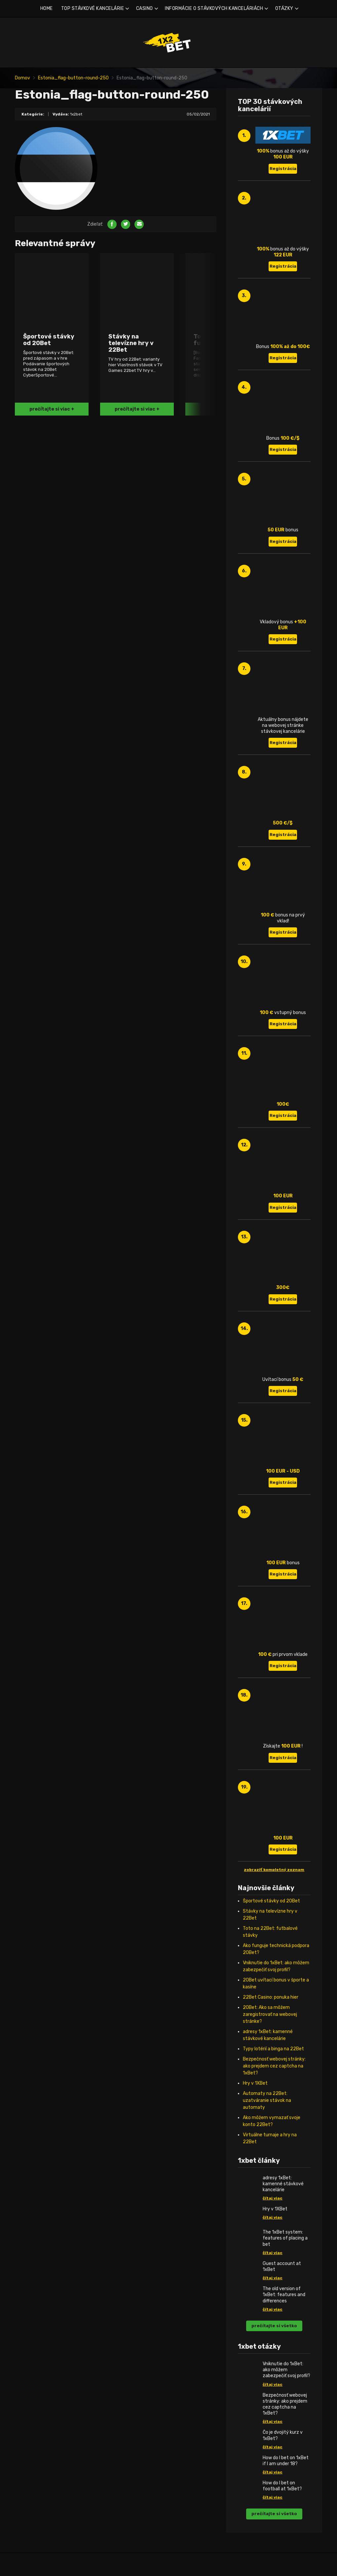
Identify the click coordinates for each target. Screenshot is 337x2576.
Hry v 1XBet (255, 2083)
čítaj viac (272, 2198)
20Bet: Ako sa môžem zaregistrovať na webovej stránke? (270, 2014)
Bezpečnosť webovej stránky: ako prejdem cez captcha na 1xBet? (274, 2066)
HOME (46, 8)
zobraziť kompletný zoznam (274, 1869)
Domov (22, 78)
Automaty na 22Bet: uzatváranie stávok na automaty (267, 2100)
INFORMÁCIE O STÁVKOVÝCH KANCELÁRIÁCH (214, 8)
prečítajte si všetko (274, 2325)
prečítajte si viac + (51, 409)
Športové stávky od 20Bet (271, 1901)
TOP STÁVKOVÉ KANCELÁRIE (92, 8)
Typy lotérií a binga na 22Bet (273, 2049)
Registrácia (283, 168)
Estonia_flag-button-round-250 (73, 78)
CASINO (144, 8)
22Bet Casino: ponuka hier (270, 1997)
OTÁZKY (284, 8)
